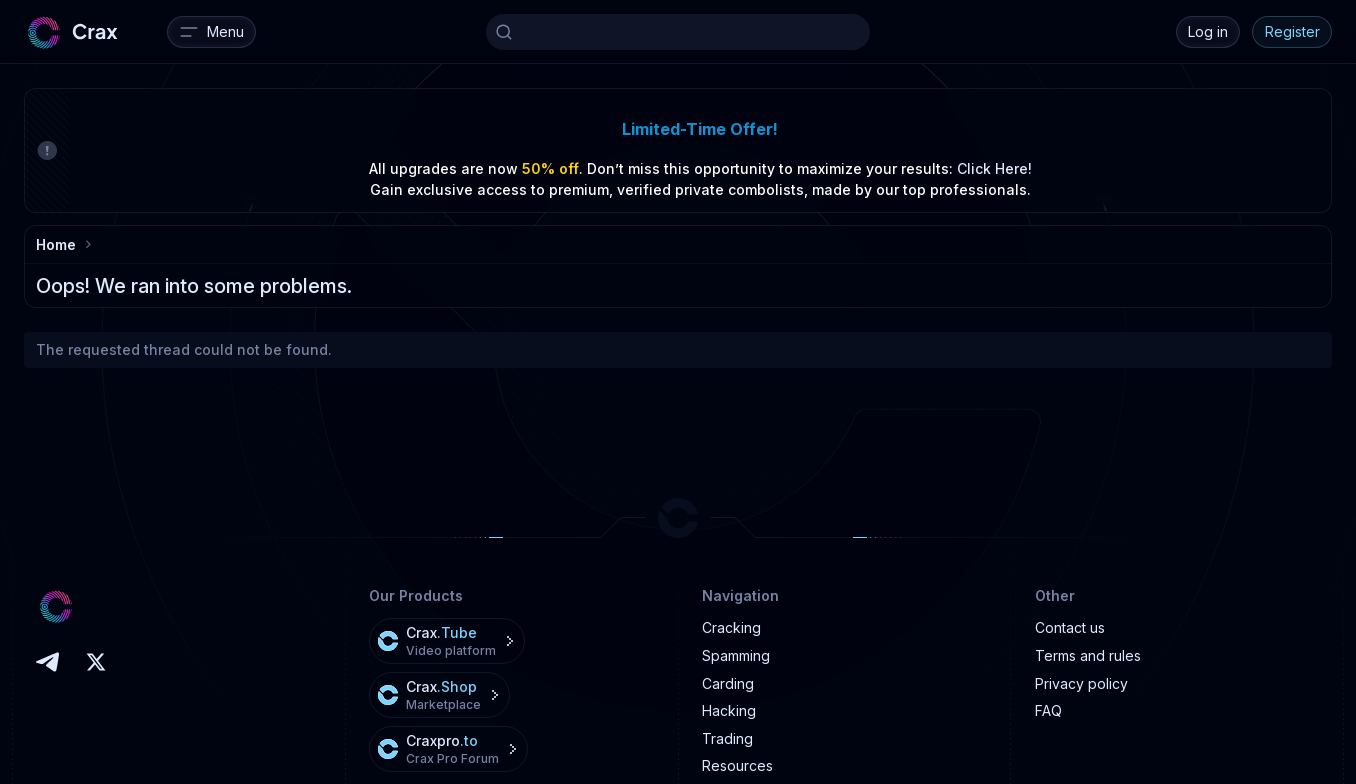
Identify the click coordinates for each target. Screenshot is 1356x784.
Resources (737, 765)
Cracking (731, 627)
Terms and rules (1088, 655)
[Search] (678, 32)
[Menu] (211, 32)
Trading (727, 738)
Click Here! (994, 168)
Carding (728, 683)
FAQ (1048, 710)
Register (1292, 31)
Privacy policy (1081, 683)
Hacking (729, 710)
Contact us (1070, 627)
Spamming (736, 655)
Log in (1208, 31)
